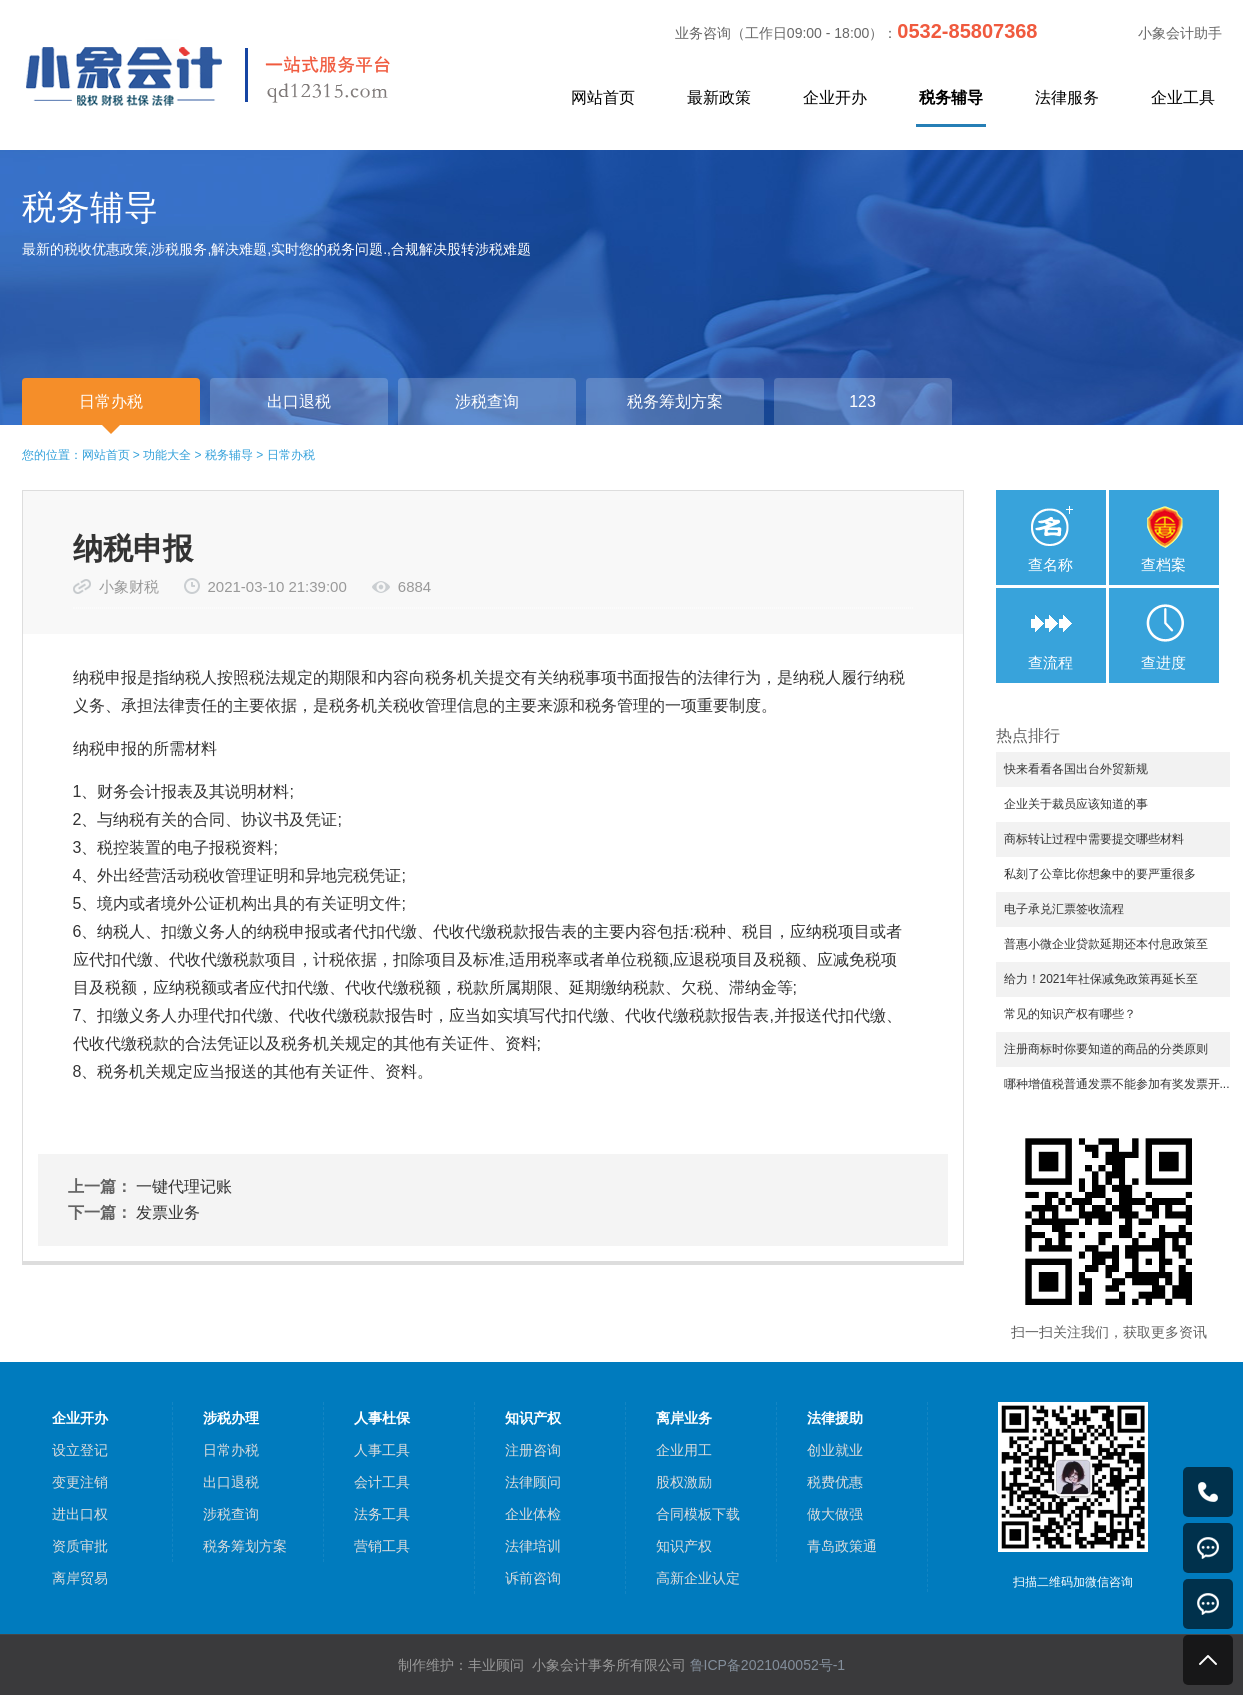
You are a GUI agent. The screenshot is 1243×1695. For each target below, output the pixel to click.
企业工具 (1183, 97)
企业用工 (684, 1450)
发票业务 (168, 1212)
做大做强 (835, 1514)
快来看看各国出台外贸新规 (1076, 769)
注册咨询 (533, 1450)
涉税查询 (231, 1514)
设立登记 (80, 1450)
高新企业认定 (698, 1578)
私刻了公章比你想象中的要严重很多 (1100, 874)
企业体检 (533, 1514)
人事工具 (382, 1450)
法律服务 (1067, 97)
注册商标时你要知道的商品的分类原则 (1106, 1049)
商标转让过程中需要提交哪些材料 (1094, 839)
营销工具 (382, 1546)
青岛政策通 (842, 1546)
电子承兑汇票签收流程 (1064, 909)
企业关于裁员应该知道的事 (1076, 804)
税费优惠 (835, 1482)
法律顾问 (533, 1482)
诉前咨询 (533, 1578)
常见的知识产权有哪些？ (1070, 1014)
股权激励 (684, 1482)
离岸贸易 (80, 1578)
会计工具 (382, 1482)
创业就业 (835, 1450)
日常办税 (291, 455)
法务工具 (382, 1514)
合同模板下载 (698, 1514)
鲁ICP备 (768, 1665)
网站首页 (603, 97)
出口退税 (231, 1482)
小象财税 (129, 586)
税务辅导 (951, 97)
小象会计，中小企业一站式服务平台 (254, 74)
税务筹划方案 (245, 1546)
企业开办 (835, 97)
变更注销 (80, 1482)
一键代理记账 (184, 1186)
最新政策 (719, 97)
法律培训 (533, 1546)
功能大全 (167, 455)
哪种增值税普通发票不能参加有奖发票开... (1117, 1084)
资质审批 (80, 1546)
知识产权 (684, 1546)
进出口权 (80, 1514)
